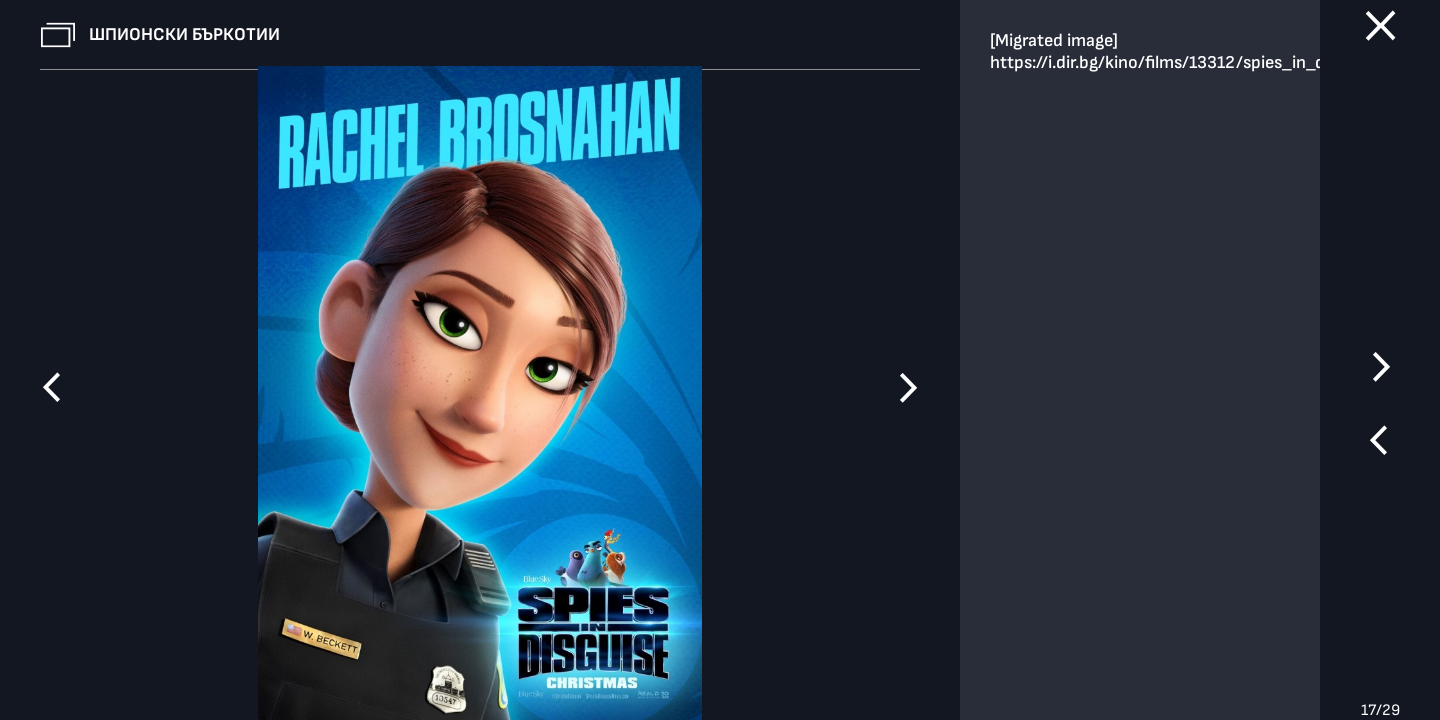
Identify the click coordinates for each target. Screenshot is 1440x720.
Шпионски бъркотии (184, 34)
